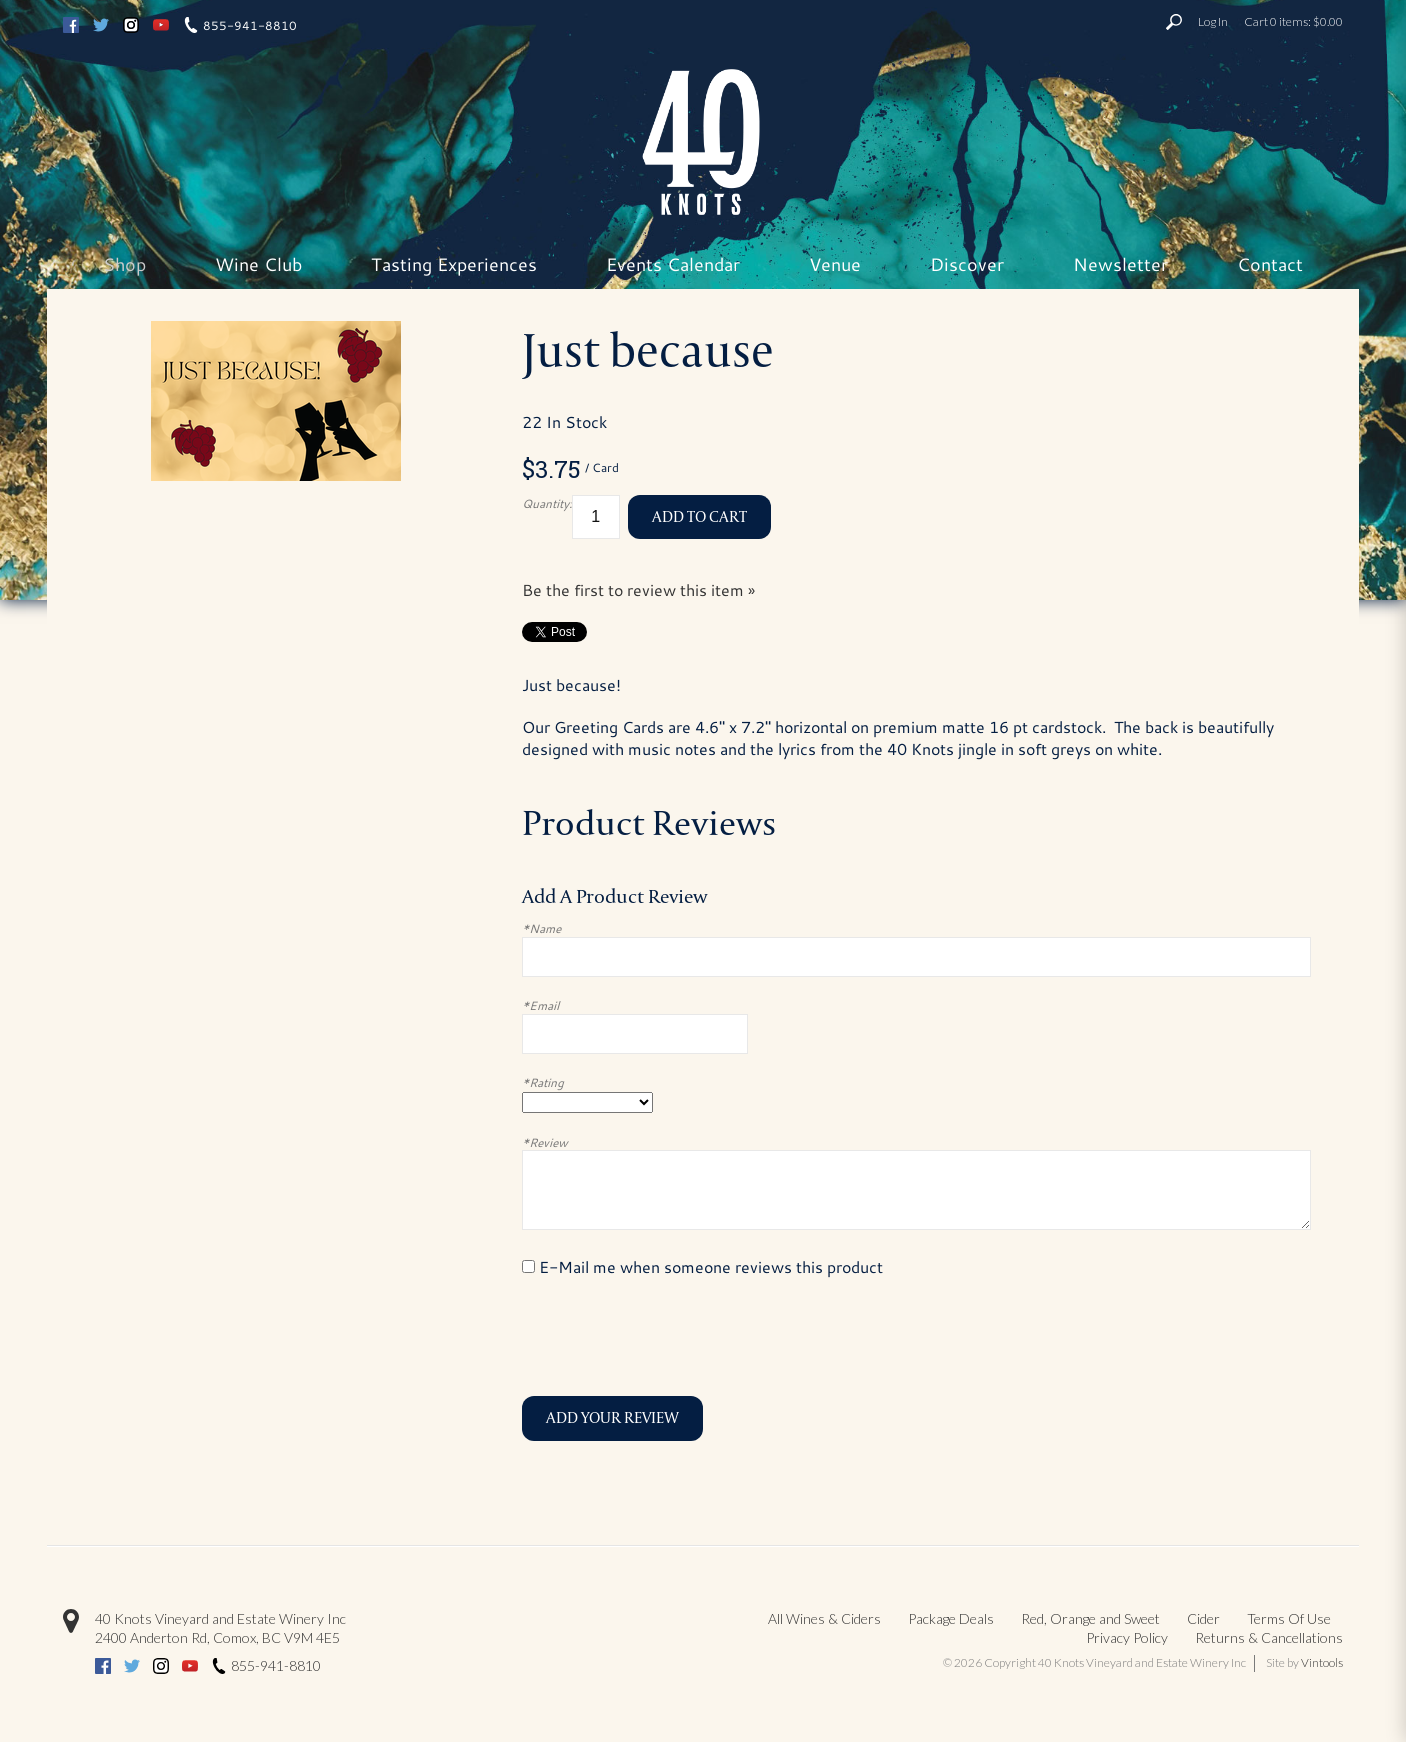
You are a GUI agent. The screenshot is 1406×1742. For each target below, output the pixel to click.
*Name (541, 928)
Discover (967, 264)
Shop (124, 264)
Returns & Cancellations (1269, 1637)
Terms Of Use (1289, 1618)
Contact (1270, 264)
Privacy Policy (1127, 1637)
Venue (835, 264)
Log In (1213, 21)
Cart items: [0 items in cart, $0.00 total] (1293, 21)
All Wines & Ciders (824, 1618)
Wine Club (258, 264)
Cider (1203, 1618)
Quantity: (547, 503)
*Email (540, 1005)
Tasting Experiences (454, 264)
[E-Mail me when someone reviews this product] (528, 1266)
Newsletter (1120, 264)
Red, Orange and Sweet (1090, 1618)
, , (217, 1637)
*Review (545, 1142)
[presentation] (674, 1337)
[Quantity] (596, 517)
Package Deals (951, 1618)
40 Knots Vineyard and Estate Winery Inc (220, 1618)
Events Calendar (673, 264)
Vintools (1322, 1662)
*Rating (543, 1082)
